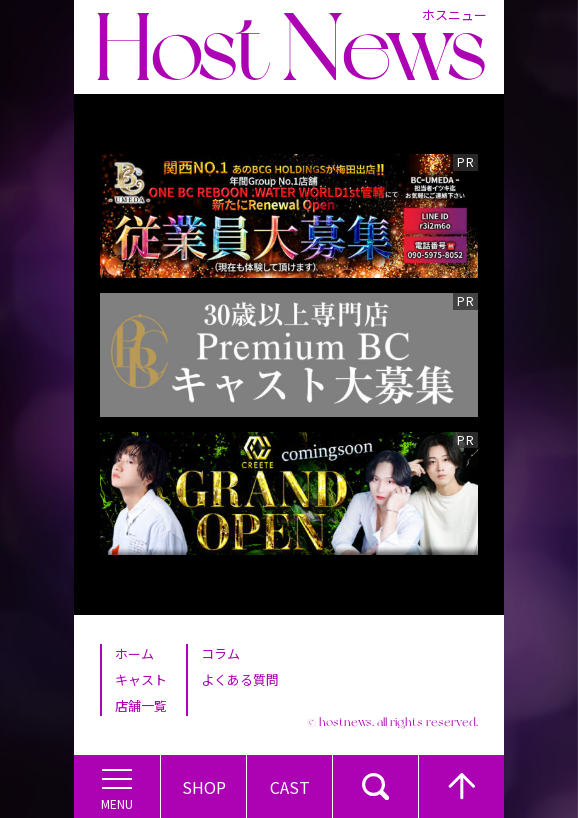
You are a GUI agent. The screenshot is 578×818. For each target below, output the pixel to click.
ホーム (134, 653)
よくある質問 (240, 679)
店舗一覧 (141, 705)
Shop (204, 787)
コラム (220, 653)
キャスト (141, 679)
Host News (290, 47)
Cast (290, 787)
